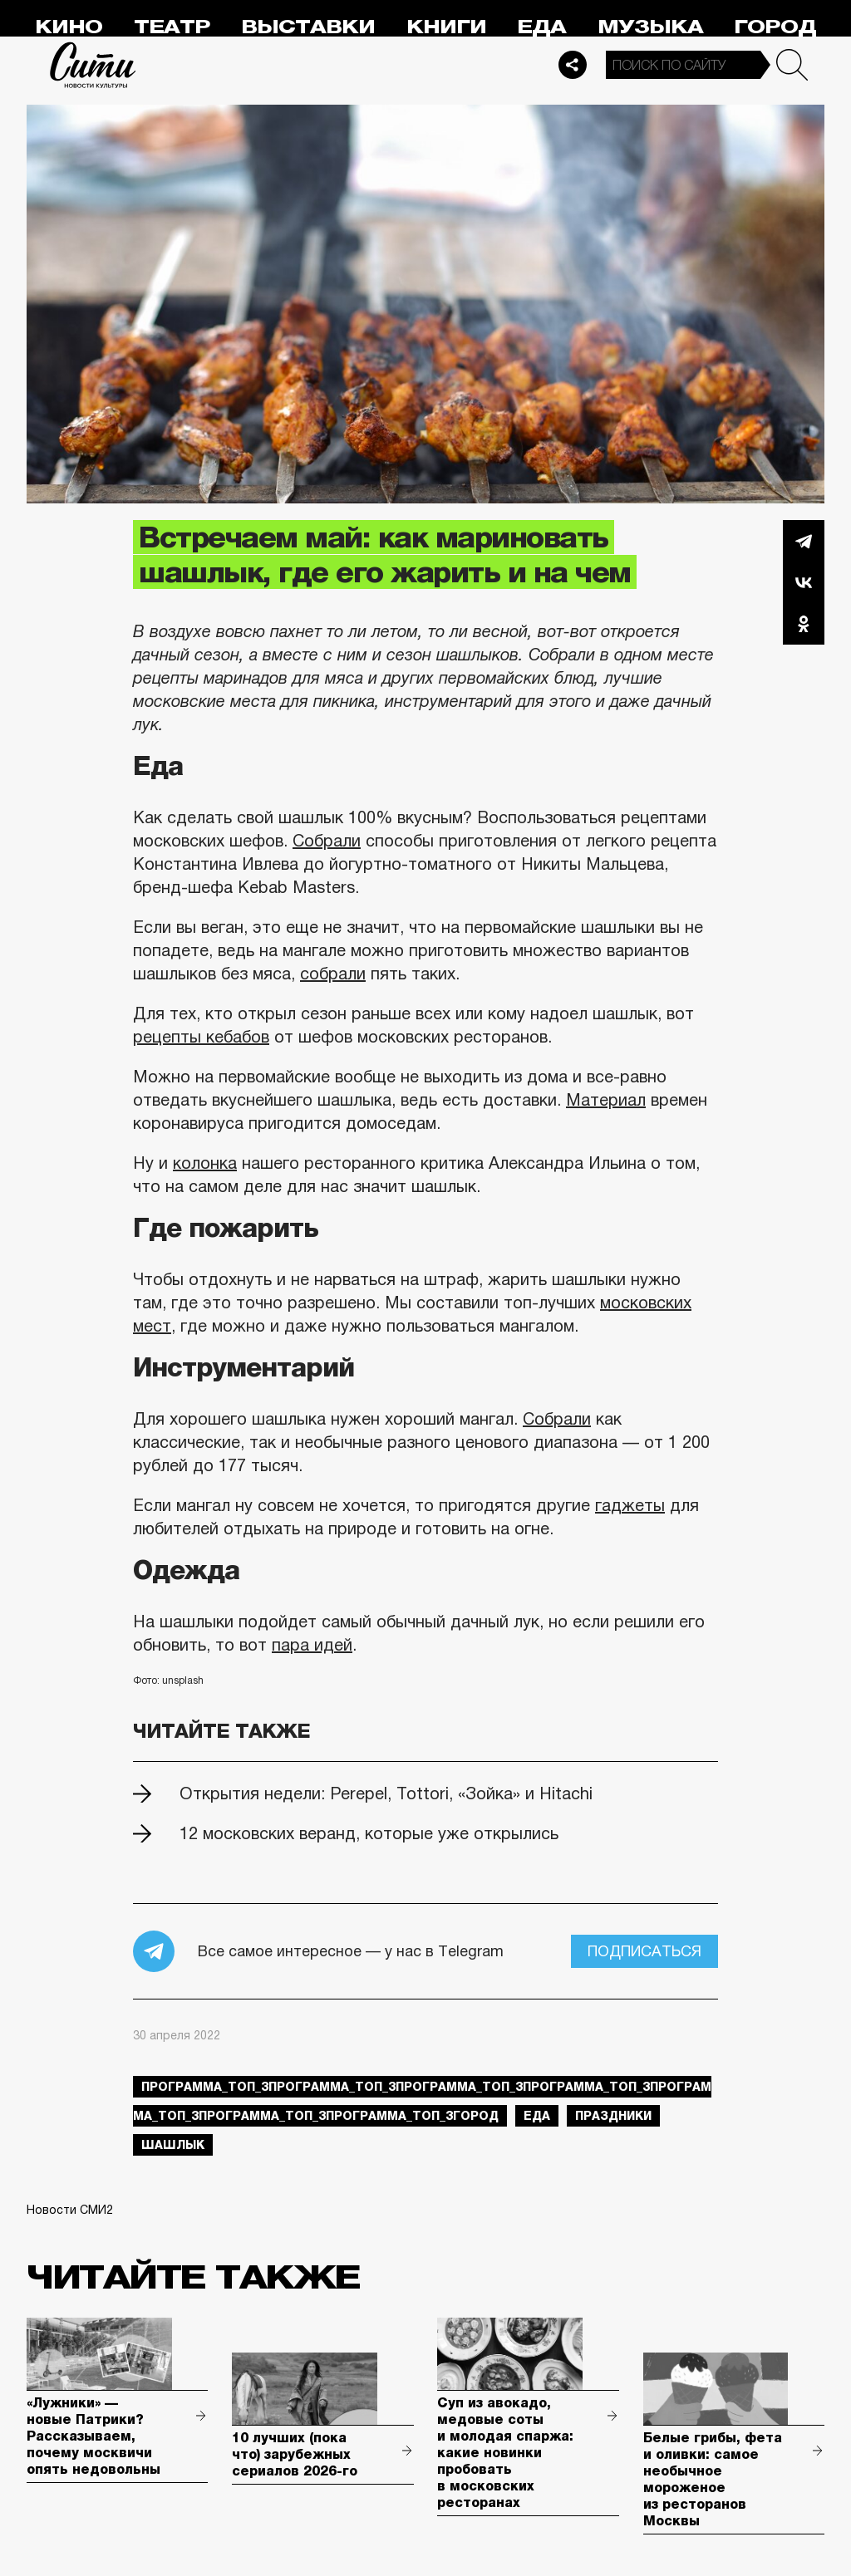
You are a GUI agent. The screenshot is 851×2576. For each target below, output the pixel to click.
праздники (613, 2115)
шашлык (172, 2145)
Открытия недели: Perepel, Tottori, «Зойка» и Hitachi (386, 1793)
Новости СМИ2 (70, 2209)
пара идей (312, 1645)
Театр (172, 27)
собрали (333, 973)
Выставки (308, 27)
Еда (541, 27)
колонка (205, 1163)
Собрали (327, 841)
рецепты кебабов (201, 1037)
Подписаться (644, 1951)
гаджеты (630, 1505)
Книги (446, 27)
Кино (68, 27)
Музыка (650, 27)
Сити (93, 65)
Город (775, 27)
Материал (606, 1100)
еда (537, 2115)
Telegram (803, 541)
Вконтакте (803, 582)
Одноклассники (803, 624)
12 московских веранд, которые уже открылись (369, 1833)
